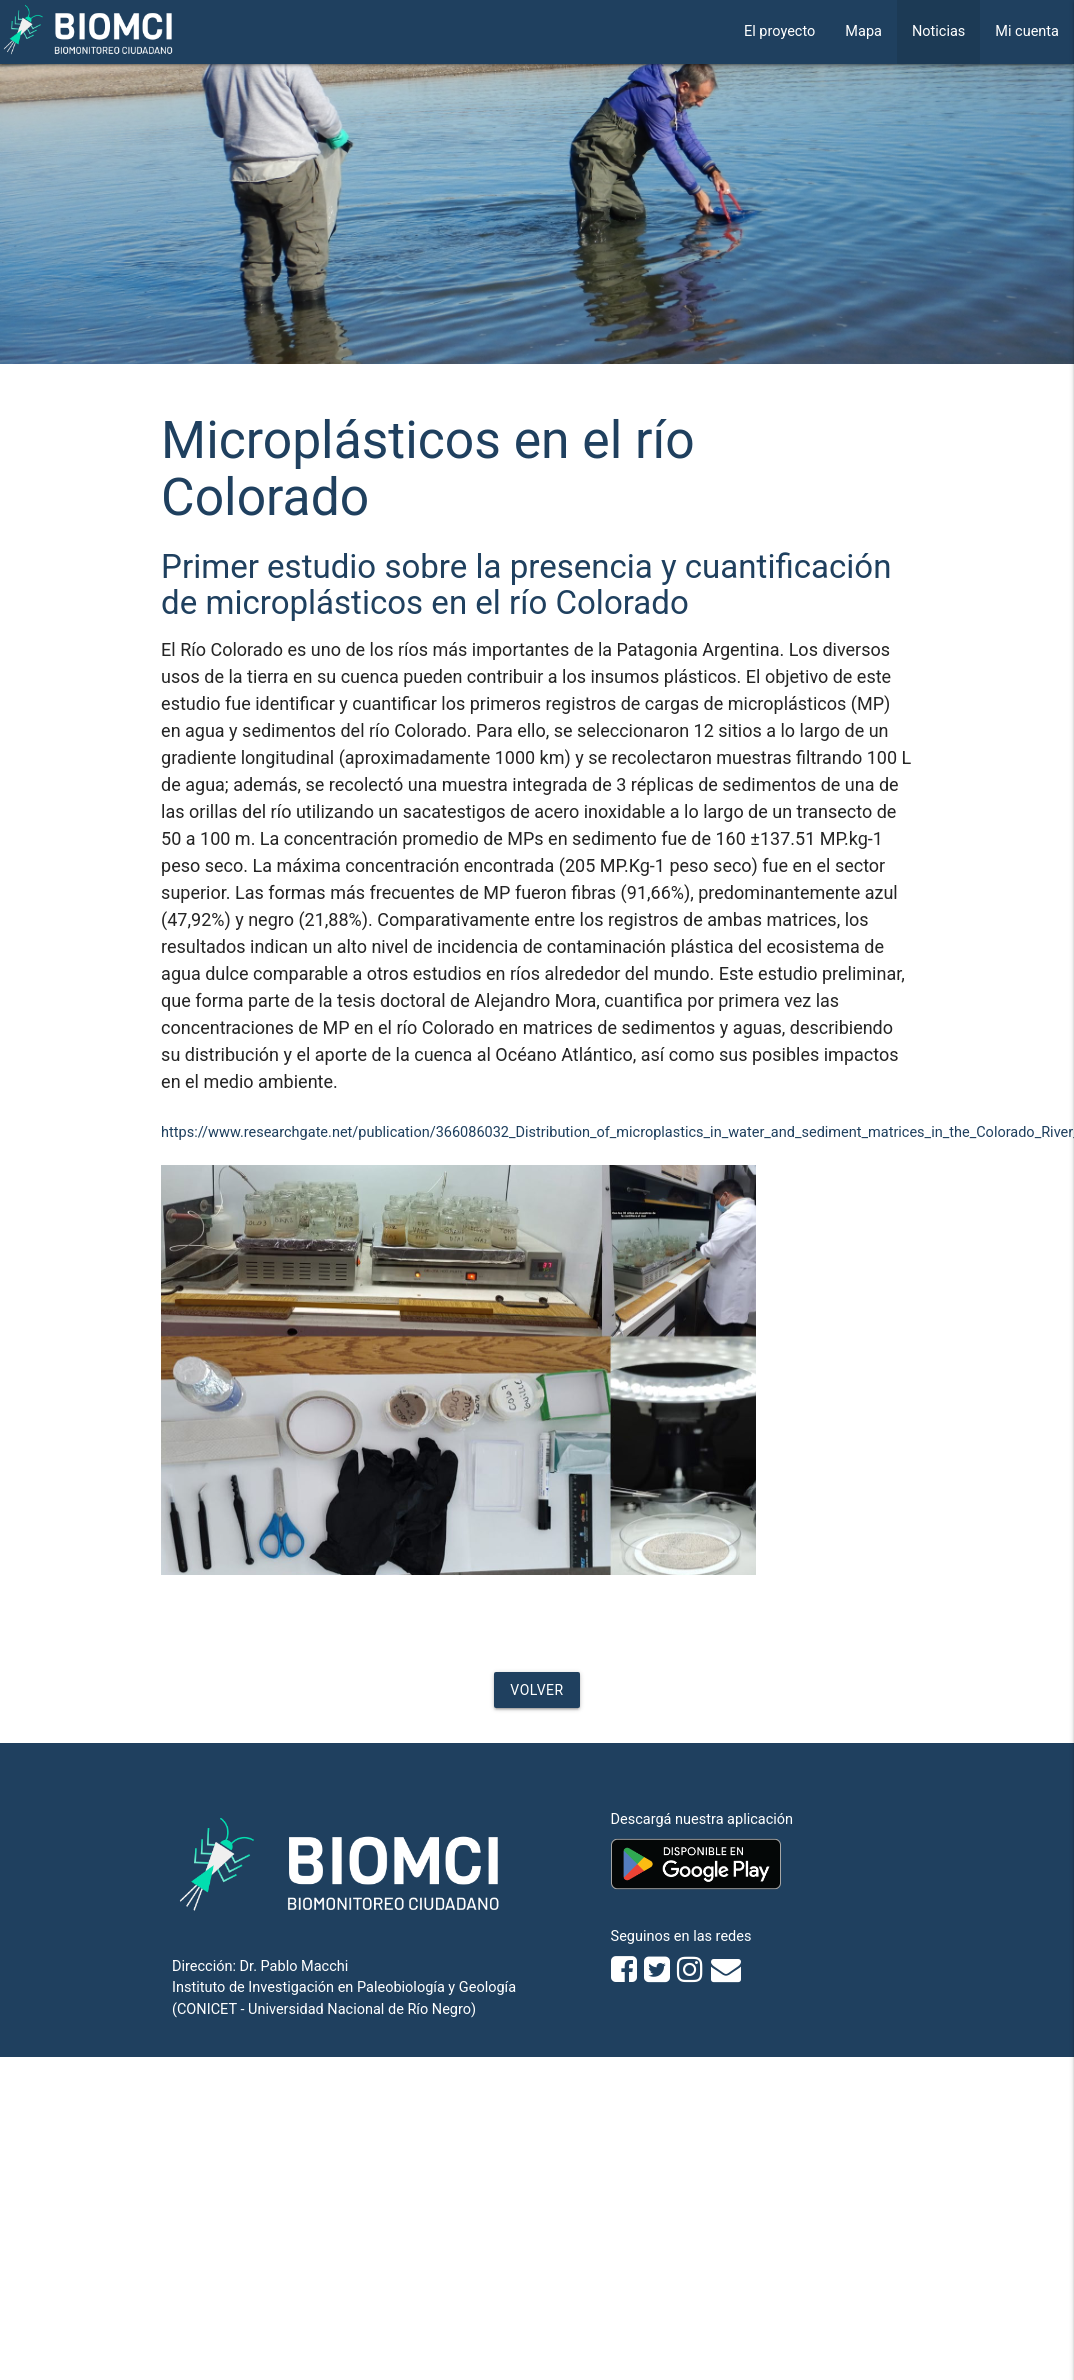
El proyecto (779, 31)
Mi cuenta (1027, 31)
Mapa (863, 31)
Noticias (938, 31)
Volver (536, 1690)
